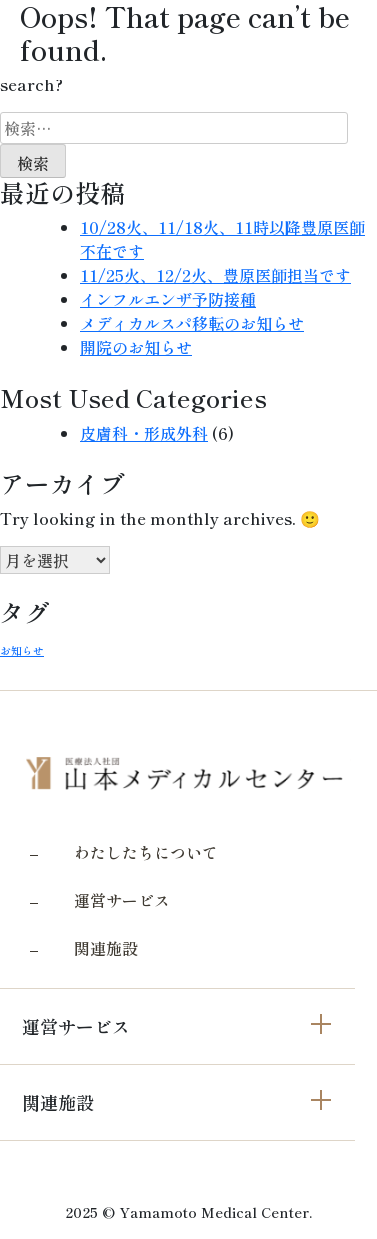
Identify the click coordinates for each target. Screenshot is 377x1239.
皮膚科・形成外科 (144, 433)
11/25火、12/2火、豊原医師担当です (215, 275)
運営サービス (122, 900)
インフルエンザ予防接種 (168, 299)
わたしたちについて (146, 852)
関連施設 (106, 948)
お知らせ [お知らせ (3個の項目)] (22, 650)
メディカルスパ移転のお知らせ (192, 323)
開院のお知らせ (136, 347)
